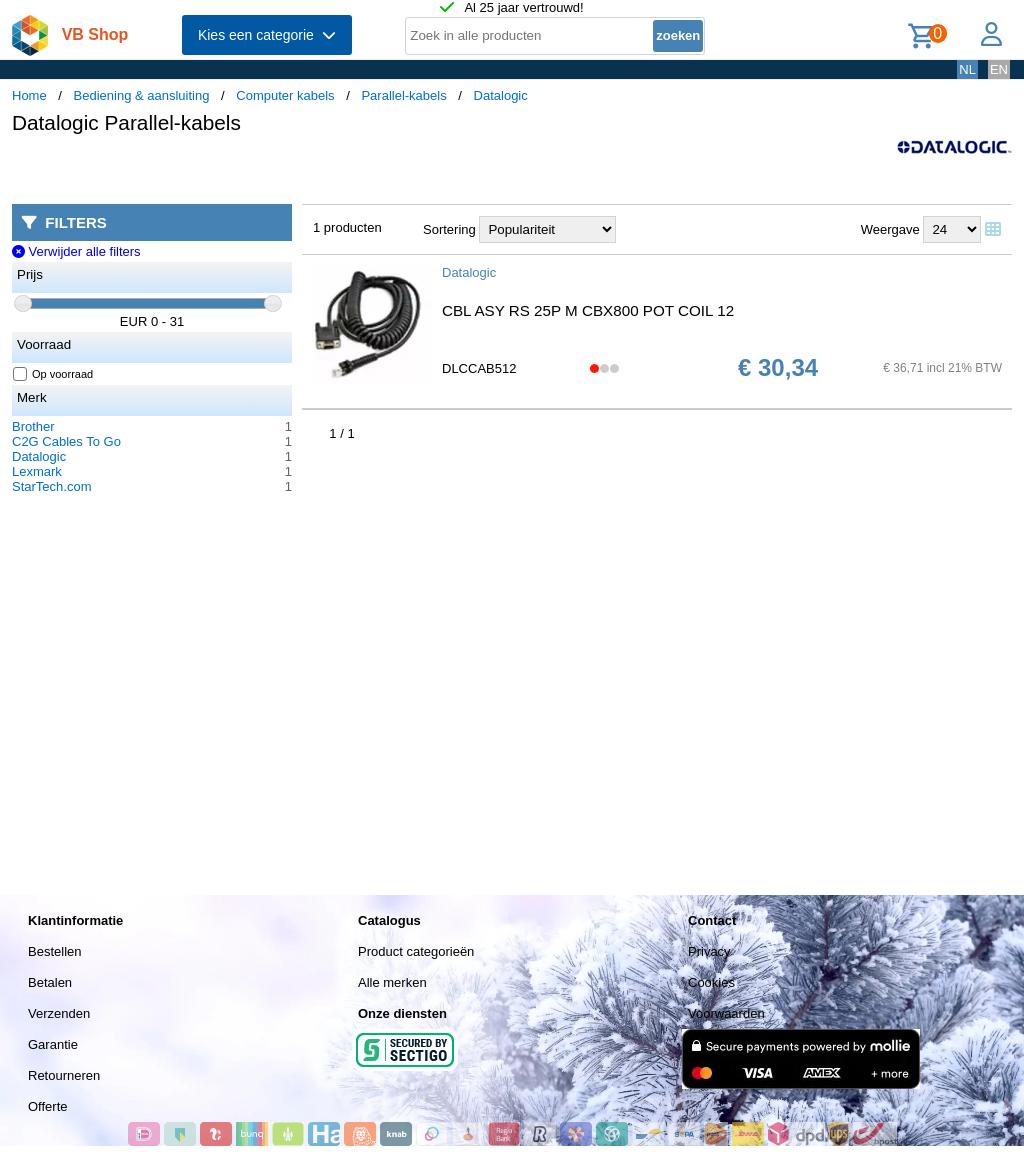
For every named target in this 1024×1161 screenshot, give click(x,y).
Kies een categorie (267, 35)
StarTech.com (51, 486)
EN (999, 69)
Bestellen (54, 951)
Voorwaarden (726, 1013)
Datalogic (501, 95)
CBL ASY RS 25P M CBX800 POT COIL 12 (588, 310)
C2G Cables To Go (66, 441)
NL (967, 69)
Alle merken (392, 982)
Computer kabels (285, 95)
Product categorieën (416, 951)
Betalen (50, 982)
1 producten (347, 227)
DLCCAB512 (479, 368)
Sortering (449, 229)
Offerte (48, 1106)
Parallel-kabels (403, 95)
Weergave (890, 229)
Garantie (53, 1044)
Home (29, 95)
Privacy (709, 951)
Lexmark (37, 471)
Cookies (711, 982)
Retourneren (64, 1075)
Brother (33, 426)
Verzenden (59, 1013)
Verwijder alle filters (76, 251)
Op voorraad (53, 374)
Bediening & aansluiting (142, 95)
